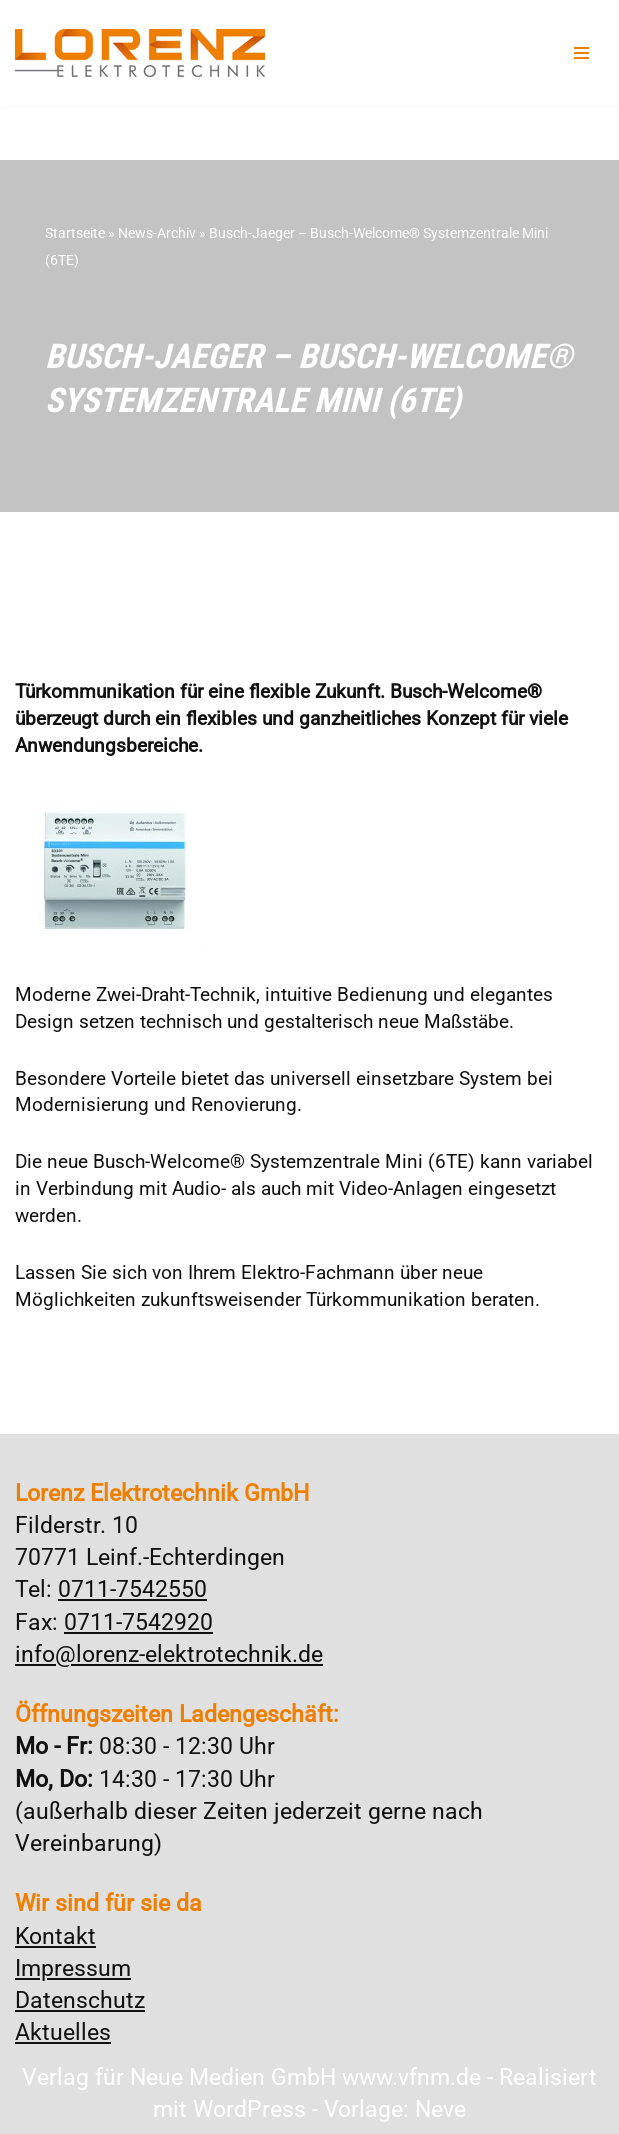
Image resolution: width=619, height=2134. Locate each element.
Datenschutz (80, 2000)
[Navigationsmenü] (581, 53)
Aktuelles (63, 2032)
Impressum (73, 1968)
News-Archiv (157, 233)
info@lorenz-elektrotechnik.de (169, 1654)
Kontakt (55, 1936)
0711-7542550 (132, 1589)
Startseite (75, 233)
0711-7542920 (138, 1622)
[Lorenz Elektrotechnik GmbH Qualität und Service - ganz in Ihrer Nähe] (140, 53)
